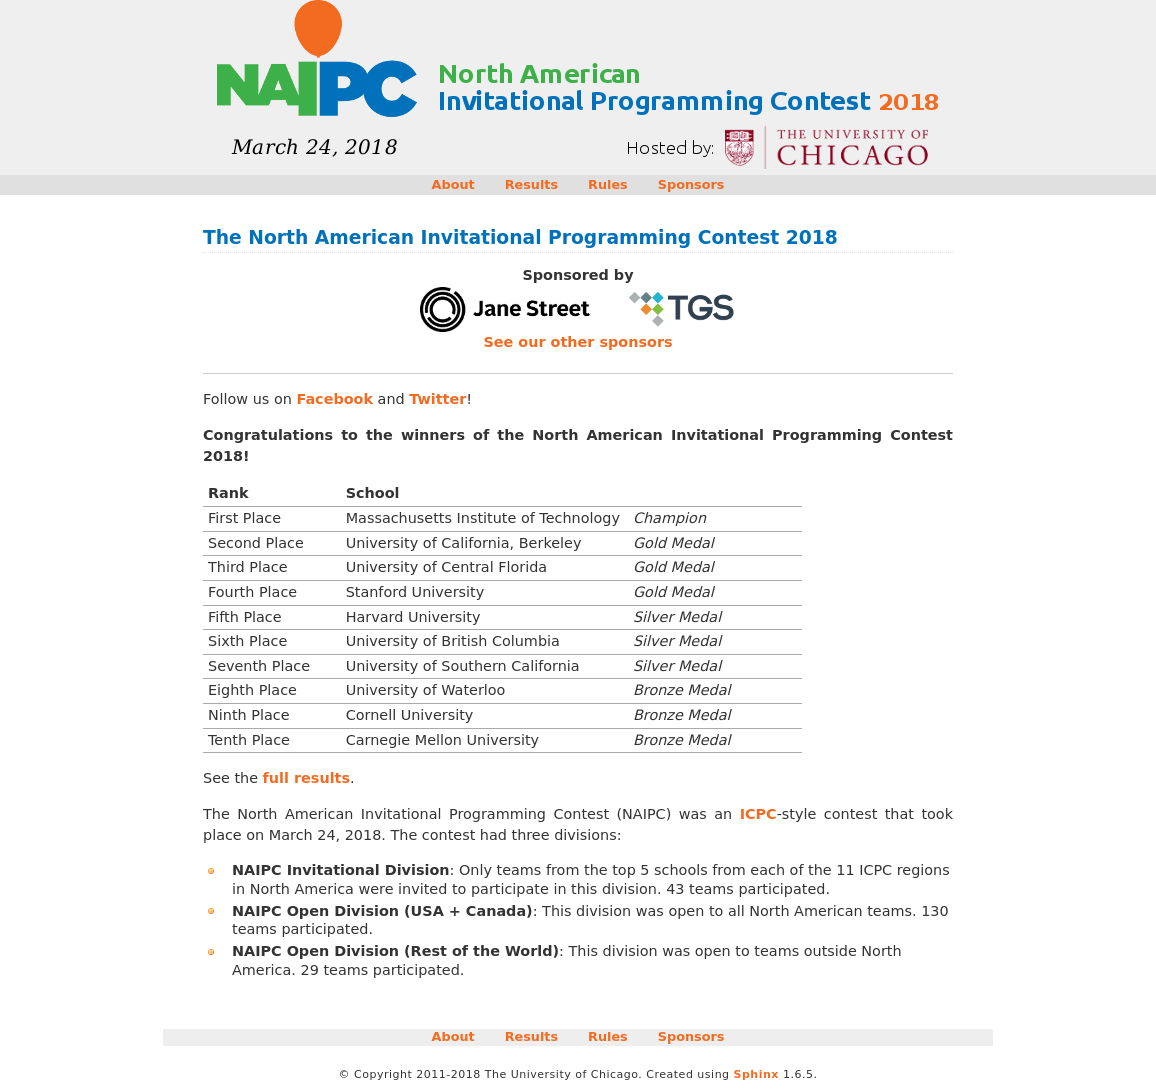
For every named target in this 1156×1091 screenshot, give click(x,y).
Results (531, 184)
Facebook (334, 399)
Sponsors (691, 184)
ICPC (758, 814)
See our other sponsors (577, 342)
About (453, 184)
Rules (608, 184)
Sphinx (756, 1074)
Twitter (437, 399)
